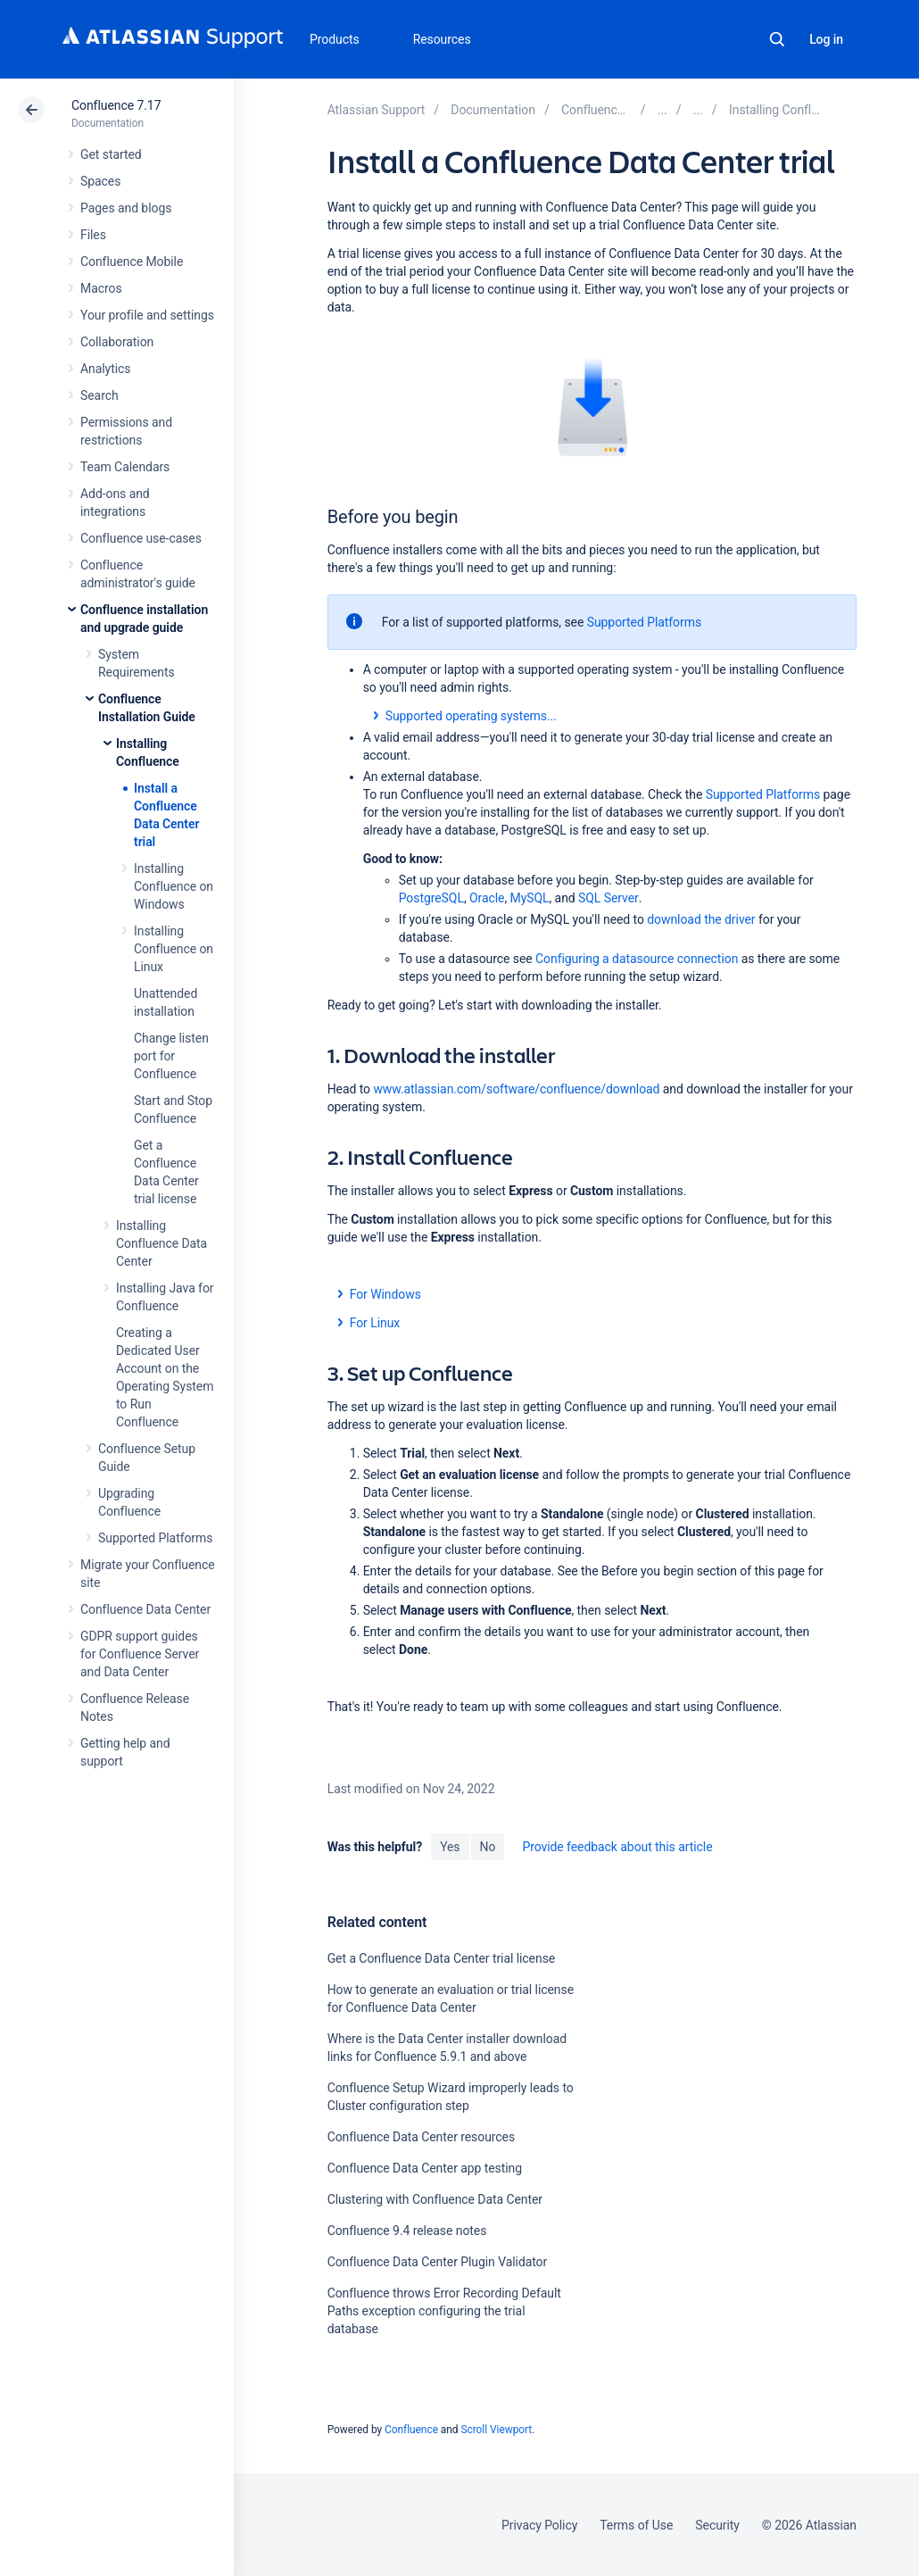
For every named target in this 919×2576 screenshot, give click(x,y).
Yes (450, 1847)
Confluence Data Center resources (421, 2137)
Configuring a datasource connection (636, 958)
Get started (111, 154)
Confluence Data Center (145, 1609)
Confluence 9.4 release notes (407, 2230)
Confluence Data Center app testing (424, 2168)
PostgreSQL (431, 898)
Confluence (411, 2429)
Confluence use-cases (141, 538)
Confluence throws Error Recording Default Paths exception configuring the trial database (444, 2311)
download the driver (701, 919)
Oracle (486, 898)
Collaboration (116, 342)
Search (777, 39)
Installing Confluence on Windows (173, 886)
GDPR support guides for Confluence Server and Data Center (139, 1654)
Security (717, 2525)
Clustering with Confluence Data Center (434, 2199)
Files (93, 235)
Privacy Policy (539, 2525)
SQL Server (608, 898)
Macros (101, 288)
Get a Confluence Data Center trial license (441, 1958)
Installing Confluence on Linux (173, 949)
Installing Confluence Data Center (161, 1243)
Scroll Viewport (496, 2429)
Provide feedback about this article (617, 1847)
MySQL (530, 898)
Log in (826, 39)
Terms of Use (636, 2525)
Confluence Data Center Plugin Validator (437, 2262)
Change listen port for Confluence (171, 1056)
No (488, 1847)
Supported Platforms (155, 1538)
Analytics (105, 368)
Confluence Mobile (131, 261)
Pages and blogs (125, 208)
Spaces (100, 181)
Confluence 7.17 (116, 105)
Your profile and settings (147, 315)
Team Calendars (125, 467)
